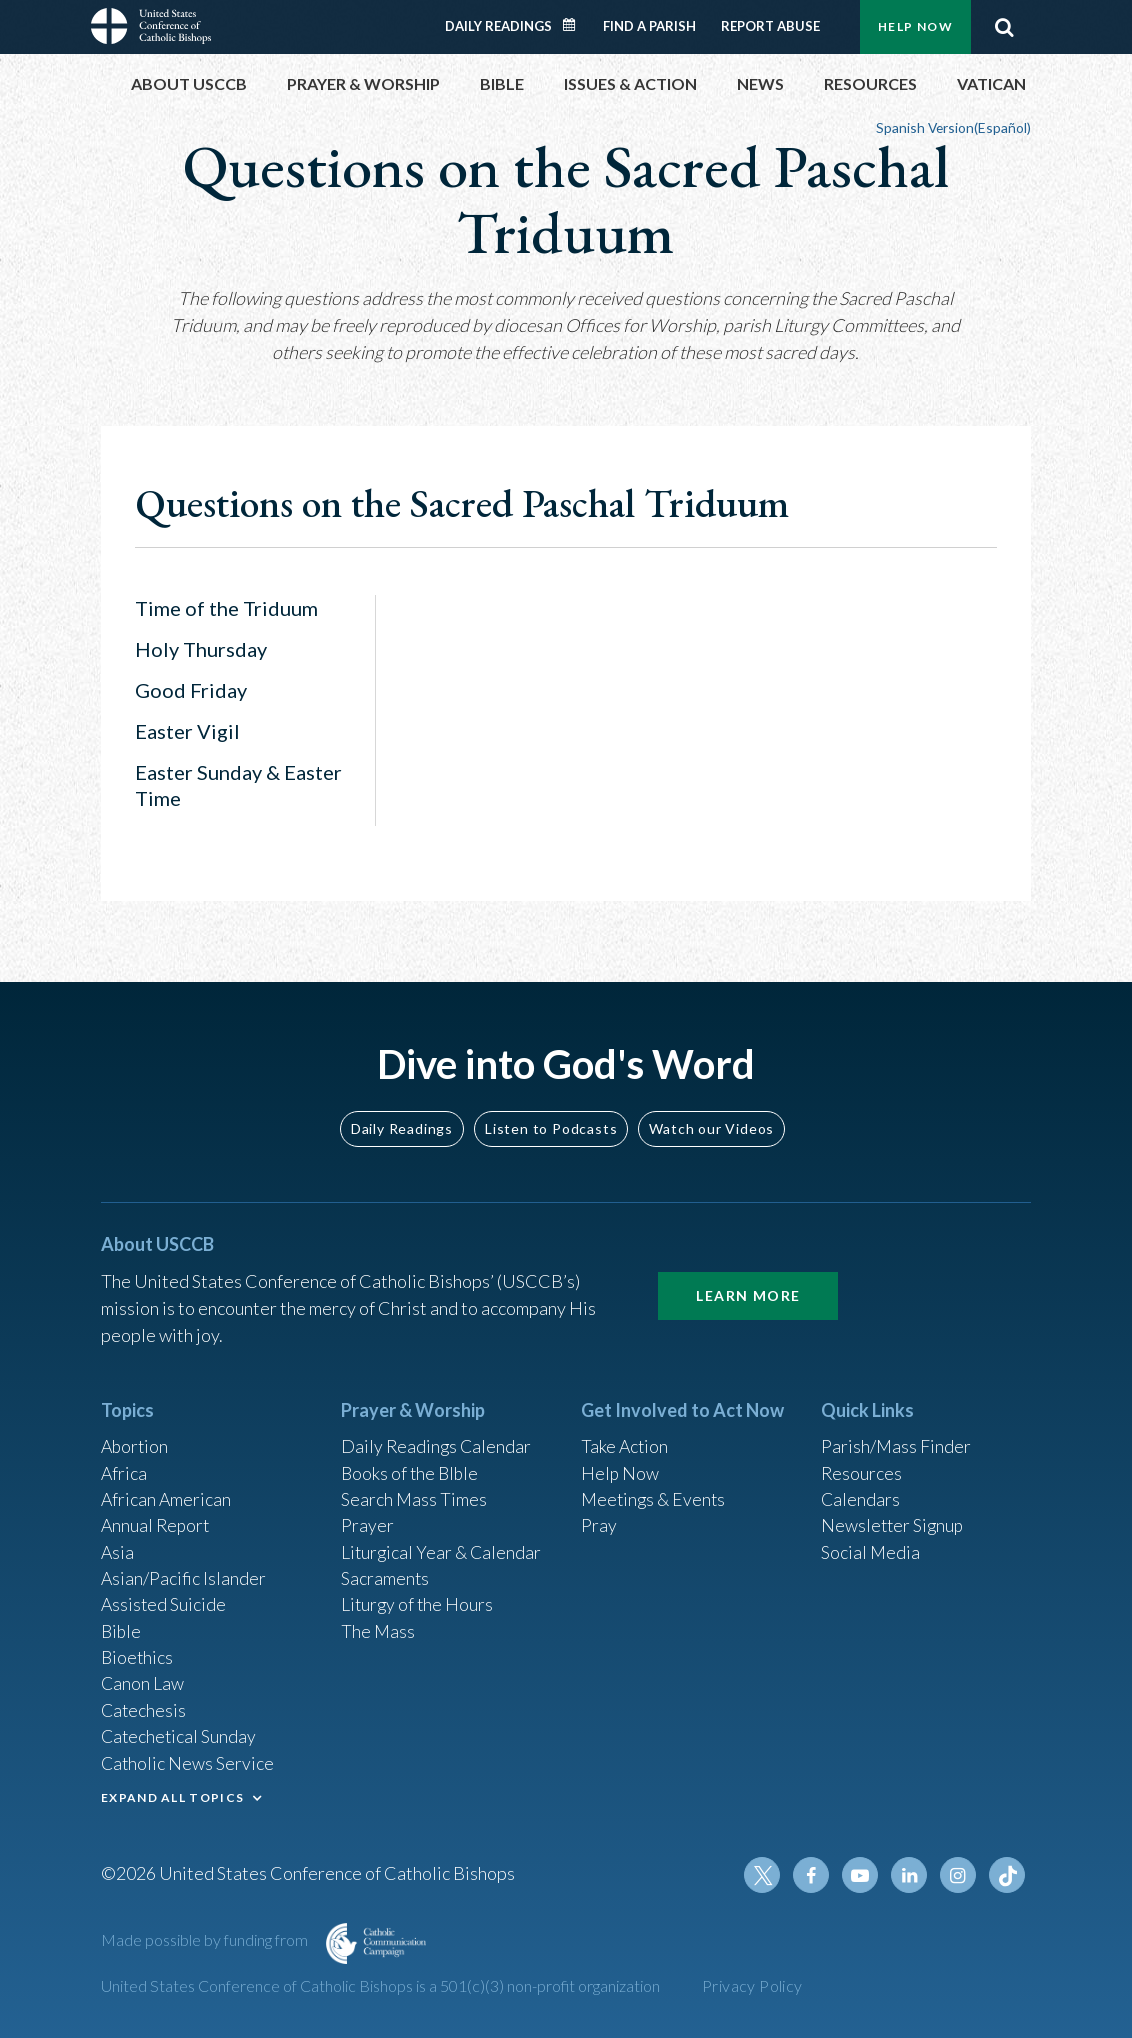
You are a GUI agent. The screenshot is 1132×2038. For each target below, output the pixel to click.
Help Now (915, 26)
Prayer (367, 1518)
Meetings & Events (655, 1491)
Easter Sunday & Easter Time (238, 785)
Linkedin (911, 1875)
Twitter (767, 1875)
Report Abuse (770, 26)
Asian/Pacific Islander (184, 1572)
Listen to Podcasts (551, 1117)
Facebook (815, 1875)
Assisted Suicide (164, 1599)
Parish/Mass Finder (896, 1437)
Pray (599, 1518)
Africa (124, 1464)
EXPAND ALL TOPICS (172, 1795)
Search (1004, 27)
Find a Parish (649, 26)
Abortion (136, 1437)
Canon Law (143, 1680)
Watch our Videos (711, 1117)
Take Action (625, 1437)
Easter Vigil (187, 731)
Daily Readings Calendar (576, 25)
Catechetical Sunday (180, 1734)
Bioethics (138, 1653)
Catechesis (144, 1707)
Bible (122, 1626)
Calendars (861, 1491)
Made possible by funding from (206, 1939)
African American (167, 1491)
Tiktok (1007, 1875)
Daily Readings (498, 26)
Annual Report (157, 1518)
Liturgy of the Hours (418, 1599)
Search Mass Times (414, 1491)
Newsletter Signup (894, 1518)
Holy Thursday (201, 649)
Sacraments (385, 1572)
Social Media (871, 1545)
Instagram (959, 1875)
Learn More (748, 1284)
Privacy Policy (752, 1985)
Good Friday (191, 690)
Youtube (863, 1875)
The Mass (378, 1626)
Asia (118, 1545)
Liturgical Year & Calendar (443, 1545)
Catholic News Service (188, 1761)
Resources (862, 1464)
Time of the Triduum (226, 608)
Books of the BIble (411, 1464)
